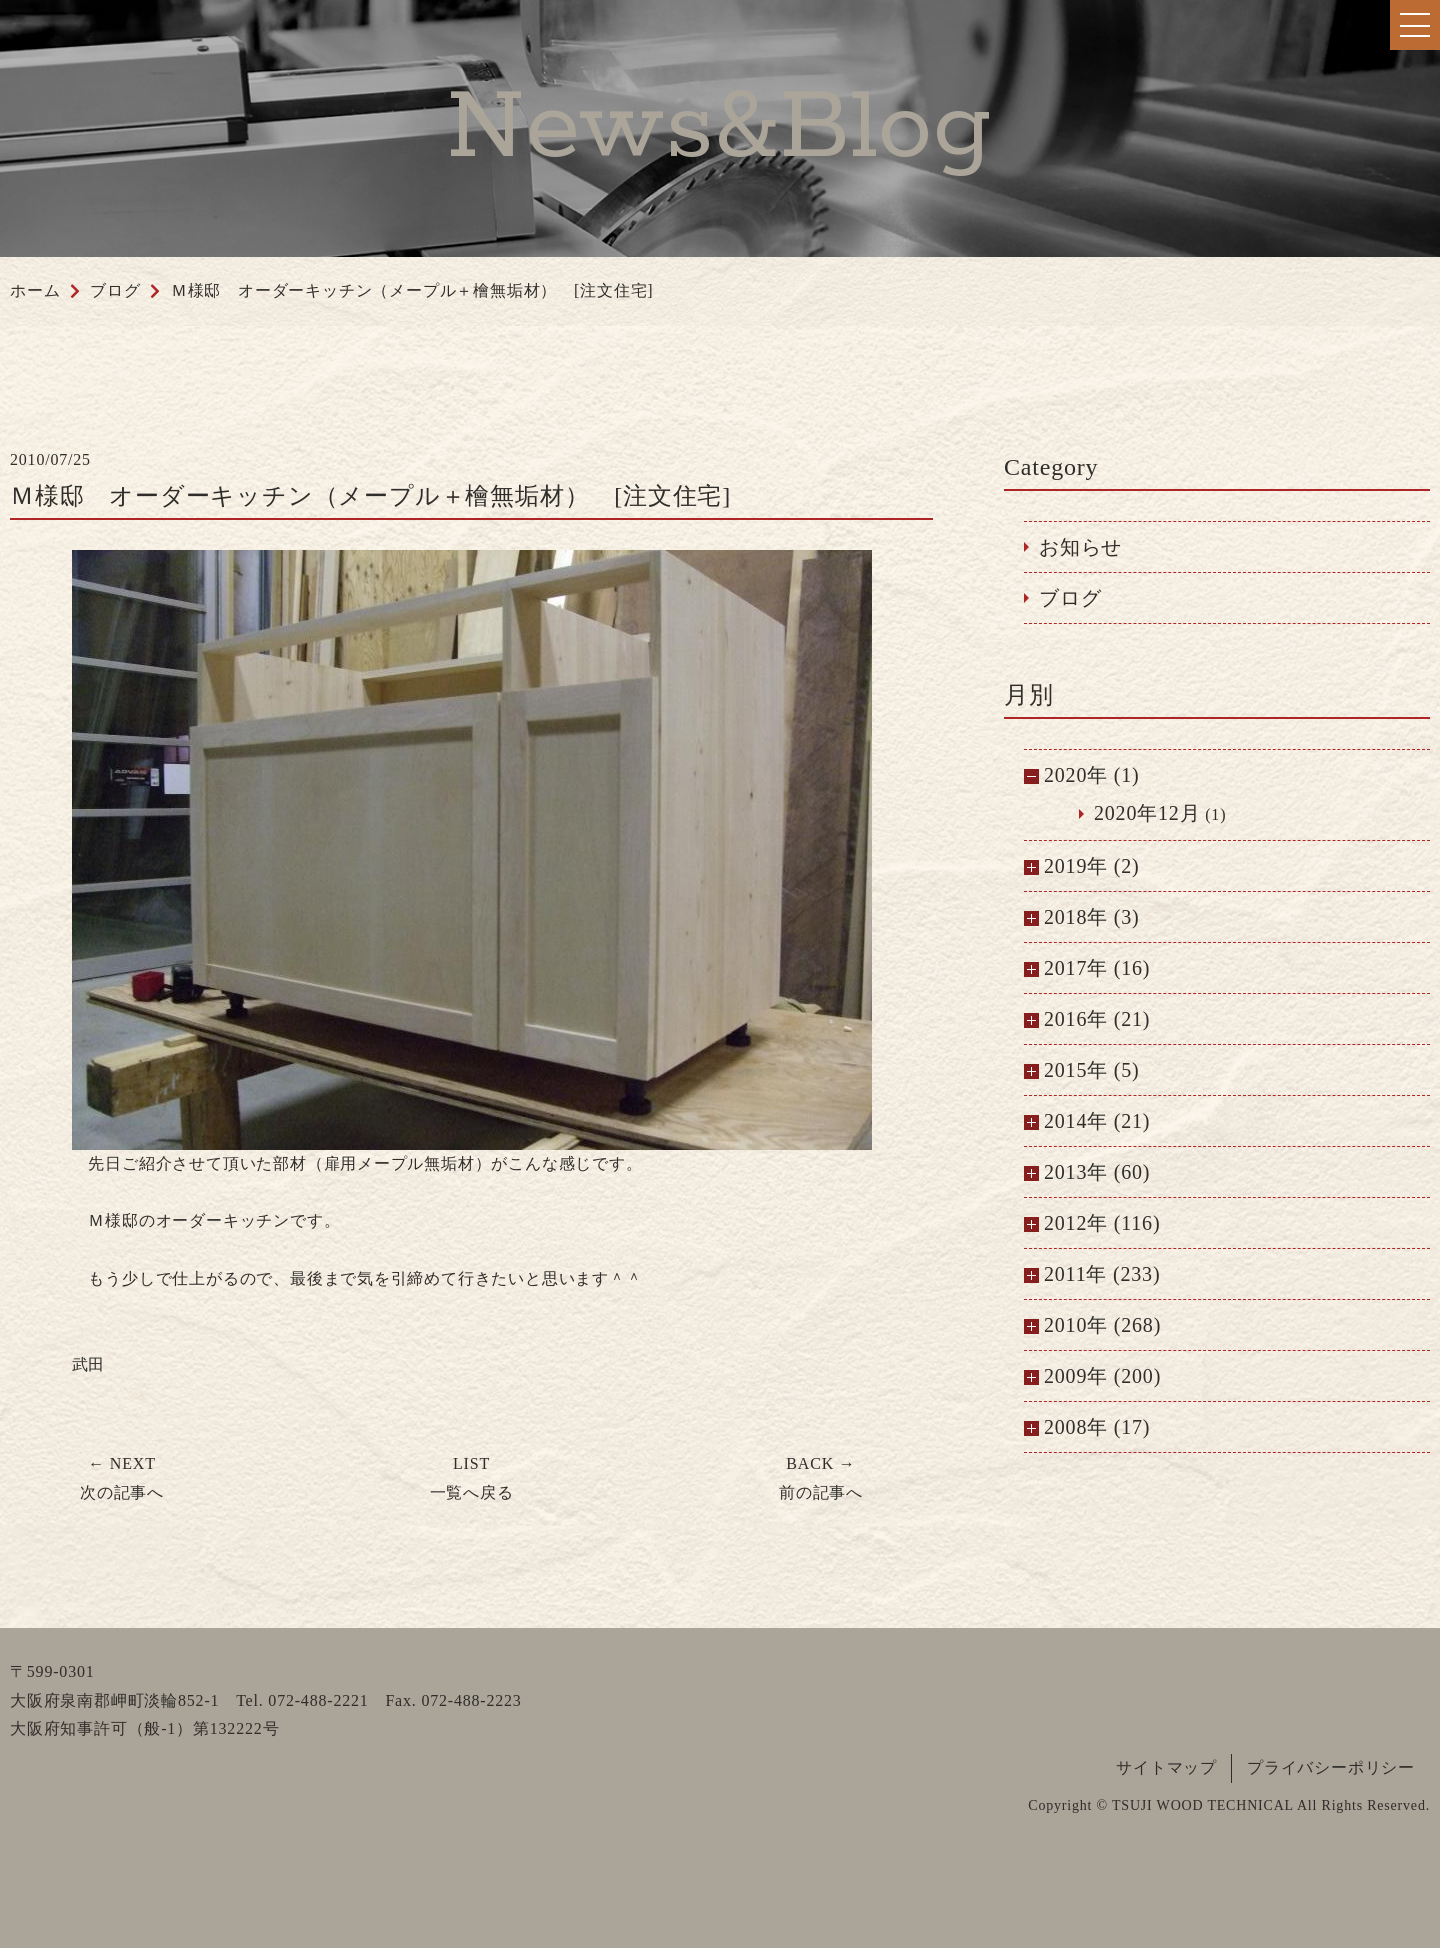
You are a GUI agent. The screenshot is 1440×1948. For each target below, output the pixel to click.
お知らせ (1080, 547)
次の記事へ (122, 1478)
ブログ (1070, 598)
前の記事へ (821, 1478)
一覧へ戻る (472, 1478)
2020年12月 (1147, 813)
